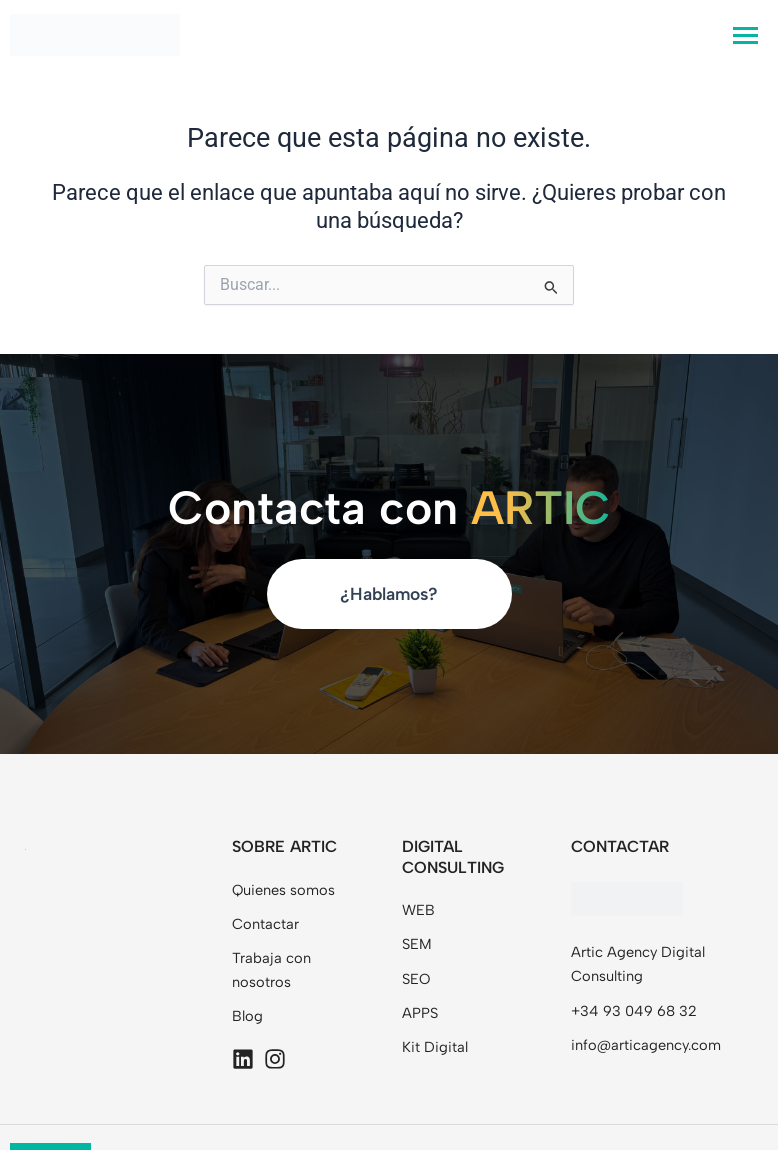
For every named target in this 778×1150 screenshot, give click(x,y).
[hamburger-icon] (745, 35)
